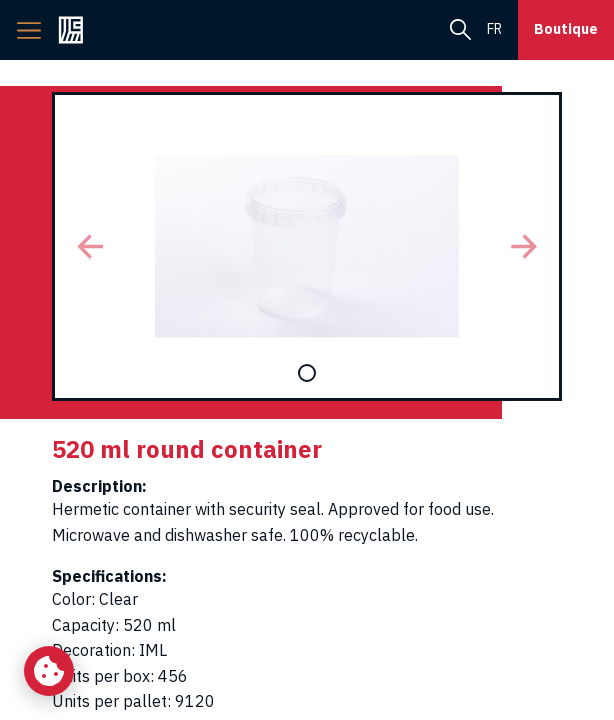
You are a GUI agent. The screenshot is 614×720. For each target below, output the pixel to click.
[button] (90, 246)
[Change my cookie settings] (49, 671)
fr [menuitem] (494, 29)
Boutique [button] (566, 29)
